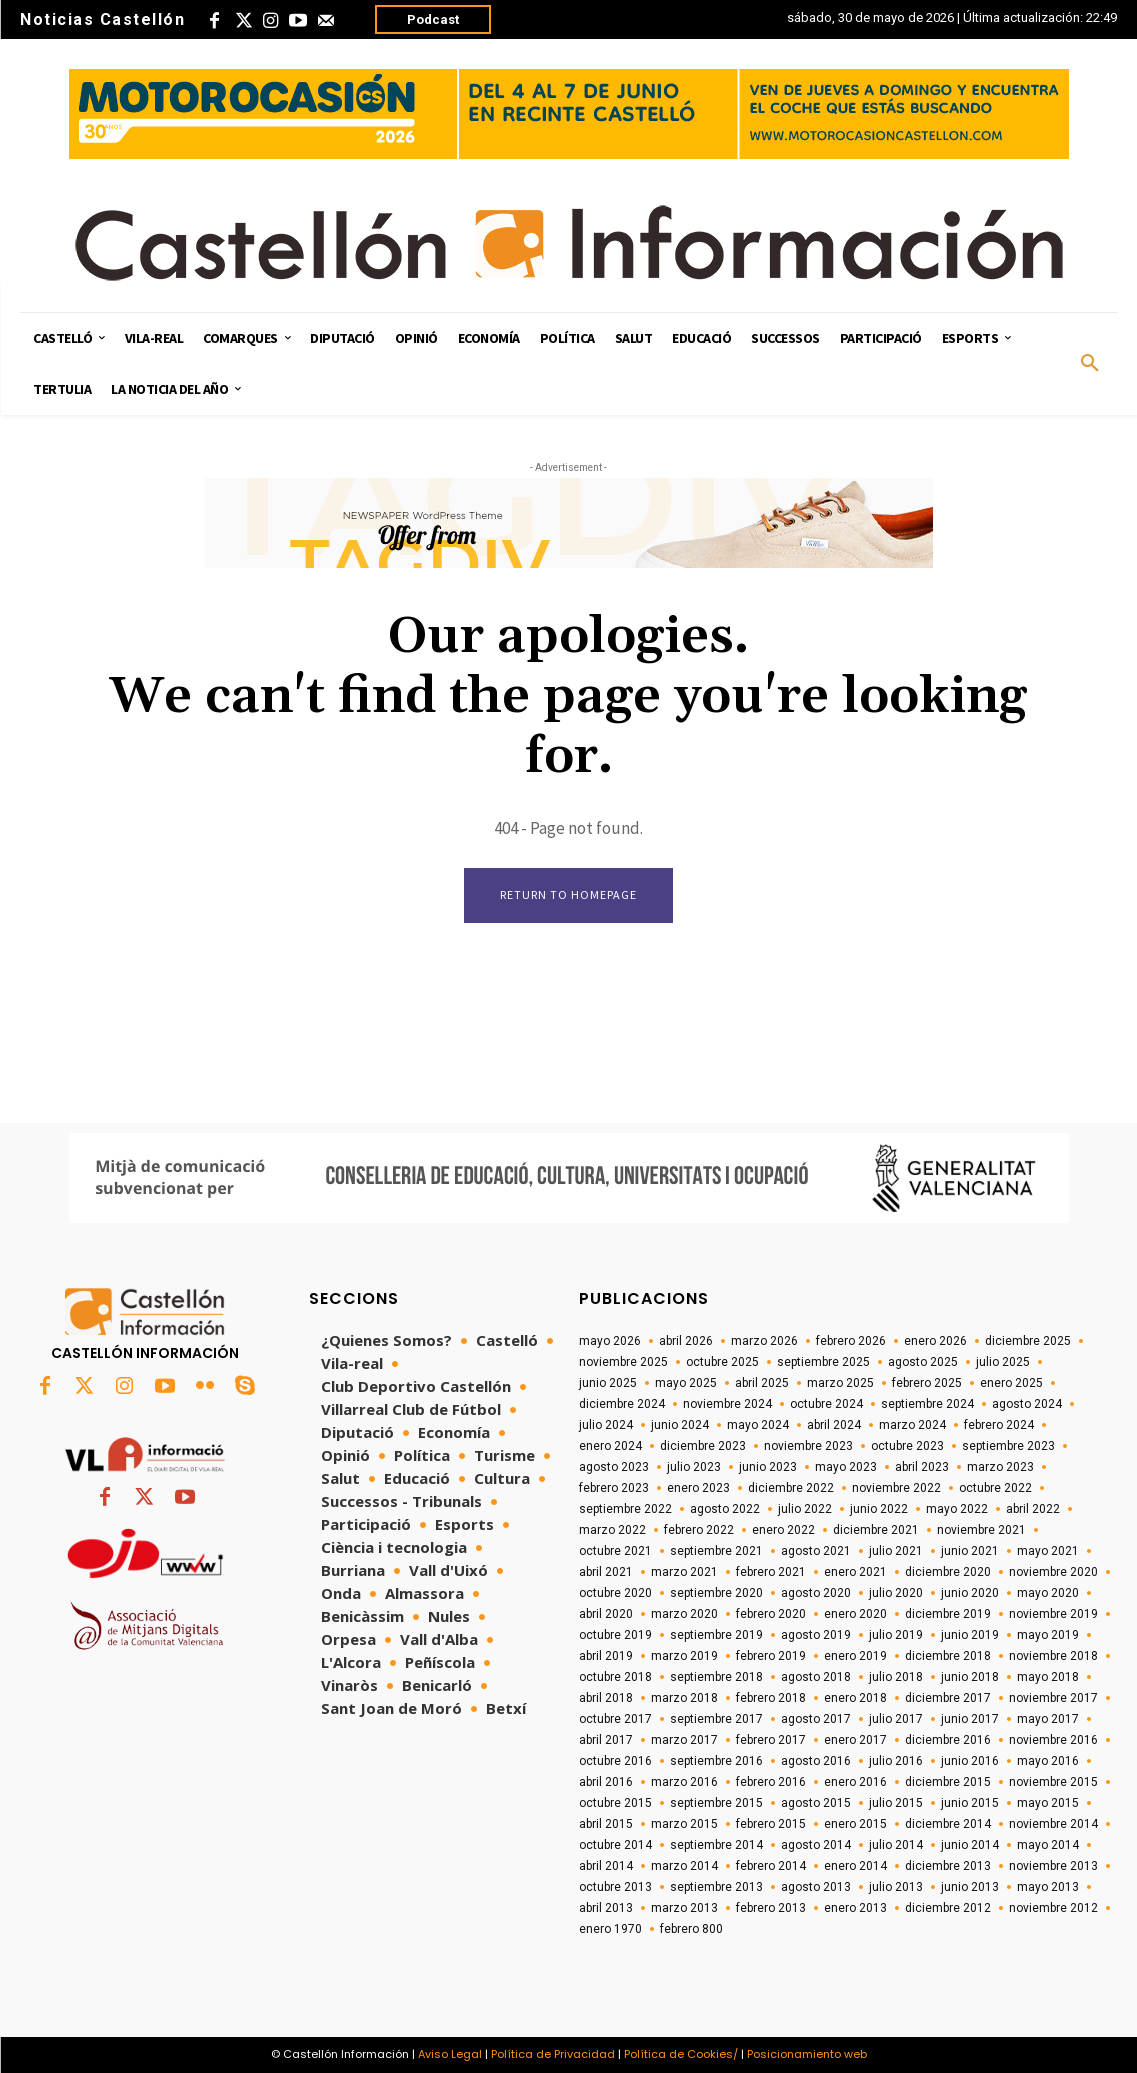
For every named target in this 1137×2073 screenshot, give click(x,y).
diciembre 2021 (876, 1530)
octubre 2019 (615, 1635)
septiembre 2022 (625, 1509)
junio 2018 (970, 1677)
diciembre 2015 (948, 1782)
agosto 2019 (816, 1635)
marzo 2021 (684, 1572)
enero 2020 (855, 1614)
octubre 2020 (615, 1593)
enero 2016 (855, 1782)
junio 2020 (970, 1593)
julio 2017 (896, 1719)
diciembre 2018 (948, 1656)
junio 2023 (768, 1467)
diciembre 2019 (948, 1614)
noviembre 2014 (1053, 1824)
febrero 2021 (771, 1572)
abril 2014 (606, 1866)
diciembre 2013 (948, 1866)
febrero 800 (691, 1929)
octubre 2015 (615, 1803)
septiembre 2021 (716, 1551)
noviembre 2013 (1053, 1866)
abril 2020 (606, 1614)
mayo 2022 (957, 1509)
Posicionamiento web (807, 2054)
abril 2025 (762, 1383)
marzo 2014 (684, 1866)
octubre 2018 (615, 1677)
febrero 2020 (771, 1614)
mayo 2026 (610, 1341)
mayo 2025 (686, 1383)
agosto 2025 (923, 1362)
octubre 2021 (615, 1551)
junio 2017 (970, 1719)
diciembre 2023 (703, 1446)
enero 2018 (855, 1698)
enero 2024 (610, 1446)
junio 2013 (970, 1887)
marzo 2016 (684, 1782)
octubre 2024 (826, 1404)
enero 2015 (855, 1824)
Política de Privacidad (553, 2054)
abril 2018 (606, 1698)
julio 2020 (896, 1593)
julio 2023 (694, 1467)
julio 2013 (896, 1887)
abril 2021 (606, 1572)
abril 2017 (606, 1740)
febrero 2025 (927, 1383)
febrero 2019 (771, 1656)
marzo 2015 (684, 1824)
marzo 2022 (612, 1530)
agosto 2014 (816, 1845)
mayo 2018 (1048, 1677)
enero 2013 (855, 1908)
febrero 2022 (699, 1530)
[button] (1090, 364)
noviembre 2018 (1053, 1656)
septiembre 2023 (1008, 1446)
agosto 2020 (816, 1593)
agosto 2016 (816, 1761)
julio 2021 (896, 1551)
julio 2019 (896, 1635)
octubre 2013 (615, 1887)
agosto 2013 (816, 1887)
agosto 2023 (614, 1467)
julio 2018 (896, 1677)
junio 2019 (970, 1635)
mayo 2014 (1048, 1845)
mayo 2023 (846, 1467)
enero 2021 (855, 1572)
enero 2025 (1011, 1383)
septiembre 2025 (823, 1362)
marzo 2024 (912, 1425)
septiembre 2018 (716, 1677)
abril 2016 (606, 1782)
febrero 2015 (771, 1824)
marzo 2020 (684, 1614)
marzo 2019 (684, 1656)
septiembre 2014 (716, 1845)
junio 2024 (680, 1425)
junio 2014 (970, 1845)
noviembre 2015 (1053, 1782)
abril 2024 (834, 1425)
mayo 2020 (1048, 1593)
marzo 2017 (684, 1740)
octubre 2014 (615, 1845)
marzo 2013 (684, 1908)
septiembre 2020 (716, 1593)
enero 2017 (855, 1740)
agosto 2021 (816, 1551)
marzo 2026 (764, 1341)
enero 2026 (935, 1341)
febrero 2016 (771, 1782)
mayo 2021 (1048, 1551)
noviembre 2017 (1053, 1698)
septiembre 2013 (716, 1887)
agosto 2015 (816, 1803)
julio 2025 (1003, 1362)
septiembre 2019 (716, 1635)
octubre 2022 (995, 1488)
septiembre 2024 (927, 1404)
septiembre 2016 (716, 1761)
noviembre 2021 (981, 1530)
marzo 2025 (840, 1383)
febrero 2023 (614, 1488)
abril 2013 (606, 1908)
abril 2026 (686, 1341)
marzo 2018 (684, 1698)
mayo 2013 (1048, 1887)
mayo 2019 (1048, 1635)
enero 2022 (783, 1530)
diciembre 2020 (948, 1572)
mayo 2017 (1048, 1719)
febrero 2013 (771, 1908)
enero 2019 (855, 1656)
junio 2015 (970, 1803)
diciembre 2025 (1028, 1341)
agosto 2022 (725, 1509)
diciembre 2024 (622, 1404)
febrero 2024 (999, 1425)
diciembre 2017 (948, 1698)
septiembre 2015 (716, 1803)
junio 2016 (970, 1761)
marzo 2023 (1000, 1467)
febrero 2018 (771, 1698)
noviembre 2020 (1053, 1572)
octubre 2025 (722, 1362)
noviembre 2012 (1053, 1908)
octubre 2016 (615, 1761)
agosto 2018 (816, 1677)
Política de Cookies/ (681, 2054)
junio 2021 (970, 1551)
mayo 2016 (1048, 1761)
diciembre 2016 (948, 1740)
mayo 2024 (758, 1425)
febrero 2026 (851, 1341)
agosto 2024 (1027, 1404)
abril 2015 (606, 1824)
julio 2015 (896, 1803)
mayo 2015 (1048, 1803)
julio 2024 (606, 1425)
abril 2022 (1033, 1509)
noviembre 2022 (896, 1488)
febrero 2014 (771, 1866)
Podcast (433, 19)
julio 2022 (805, 1509)
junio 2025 (608, 1383)
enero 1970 (610, 1929)
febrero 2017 (771, 1740)
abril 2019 (606, 1656)
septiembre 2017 (716, 1719)
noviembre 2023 (808, 1446)
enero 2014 (855, 1866)
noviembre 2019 (1053, 1614)
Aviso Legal (450, 2054)
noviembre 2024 (727, 1404)
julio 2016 (896, 1761)
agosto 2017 (816, 1719)
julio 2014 (896, 1845)
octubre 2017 (615, 1719)
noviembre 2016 (1053, 1740)
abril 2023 (922, 1467)
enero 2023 (698, 1488)
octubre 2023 (907, 1446)
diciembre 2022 (791, 1488)
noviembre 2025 (623, 1362)
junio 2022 (879, 1509)
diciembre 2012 (948, 1908)
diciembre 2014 (948, 1824)
